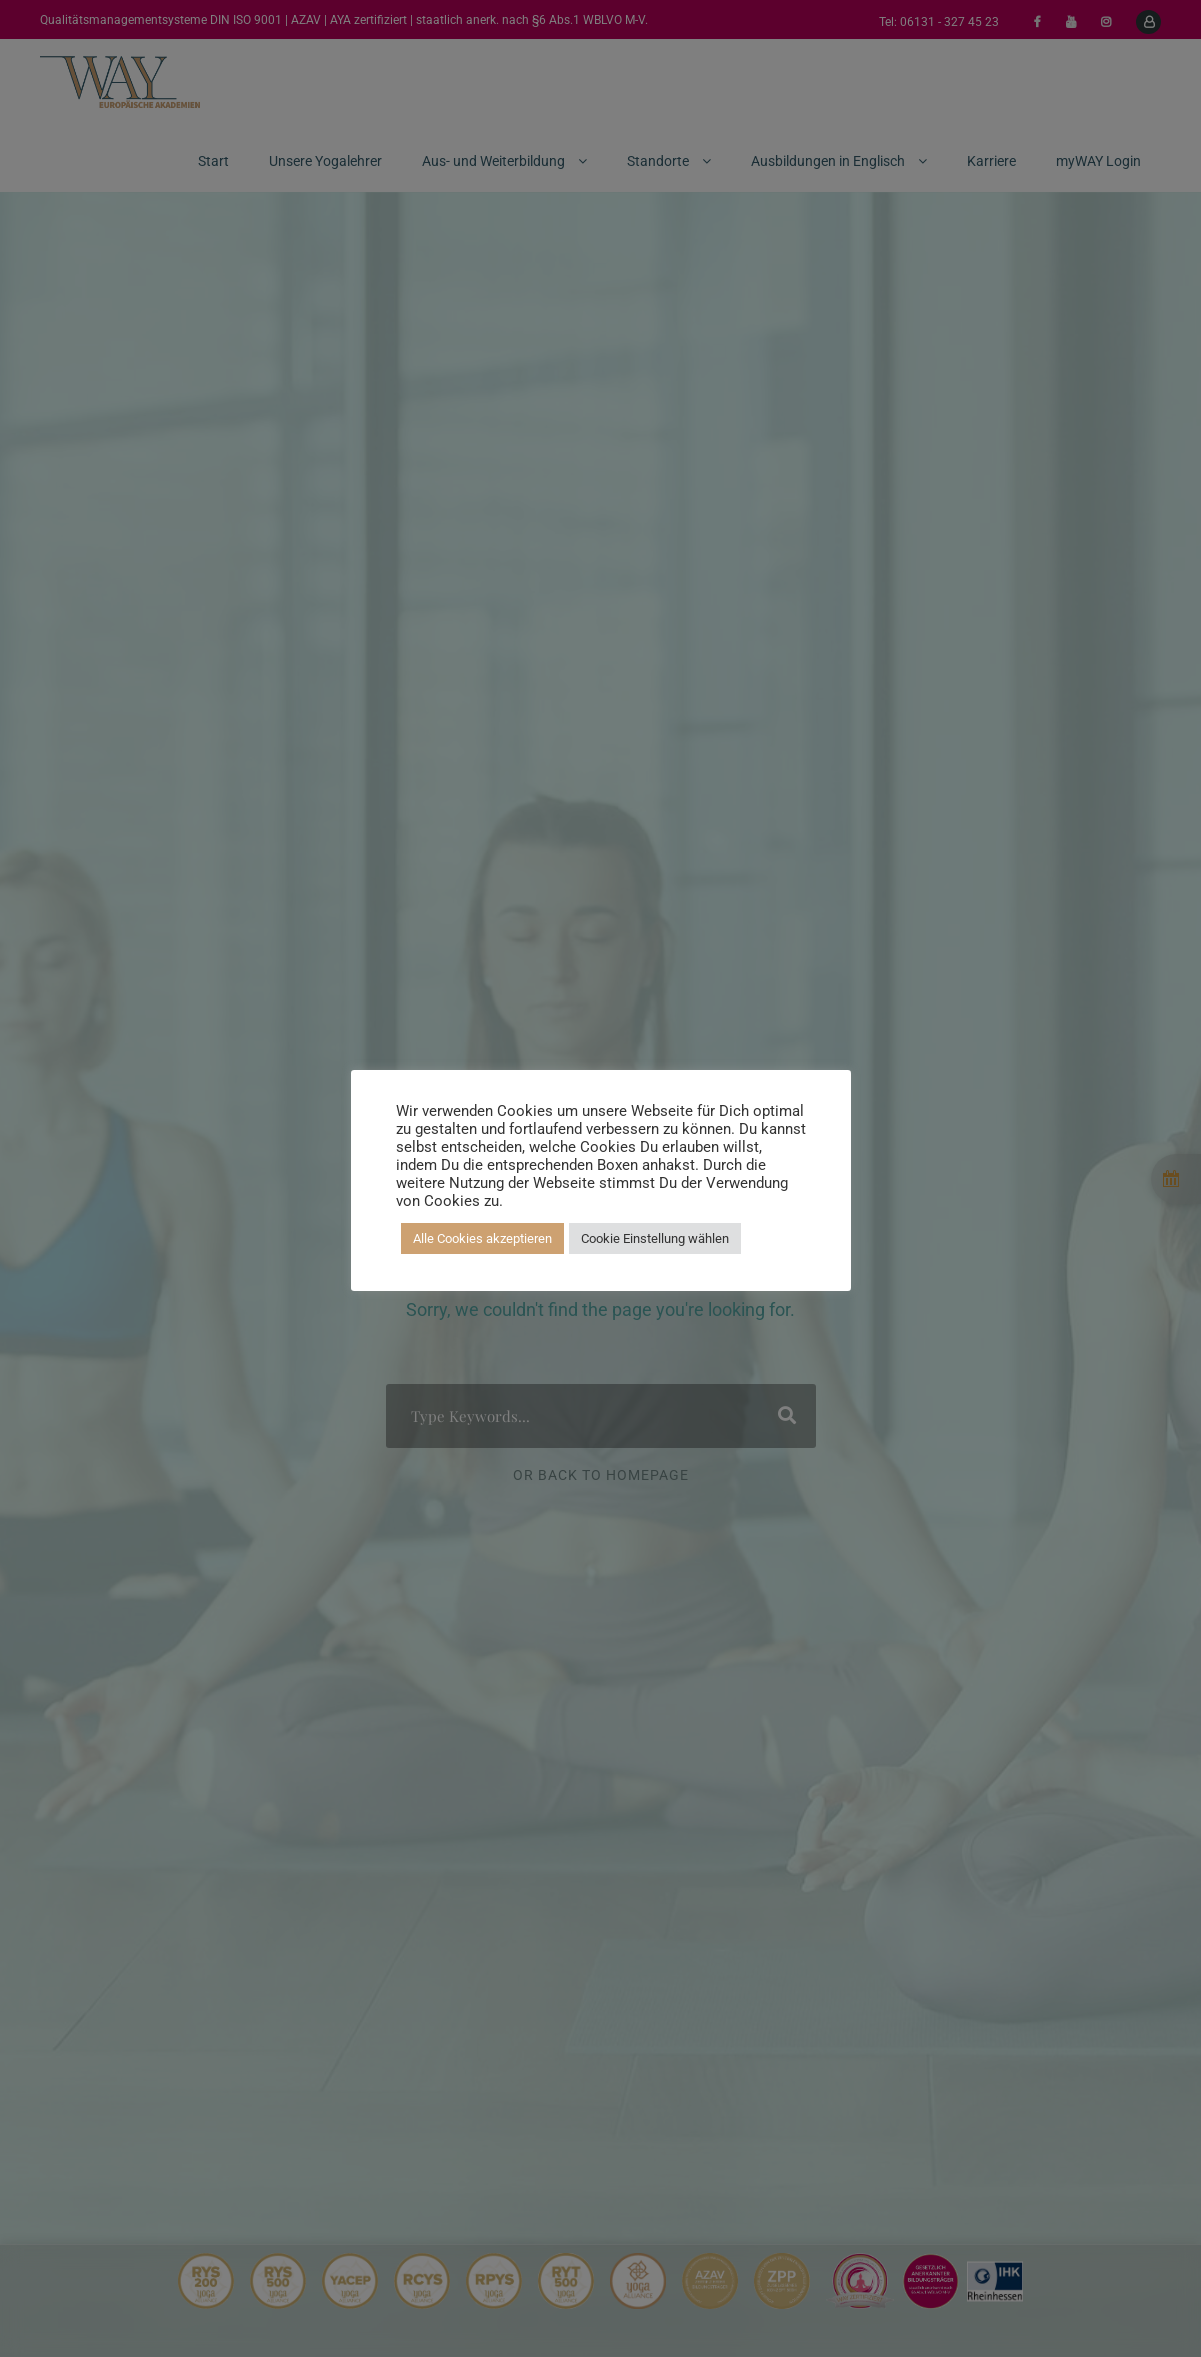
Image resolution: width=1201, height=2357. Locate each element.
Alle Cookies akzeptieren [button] (482, 1238)
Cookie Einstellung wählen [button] (655, 1238)
